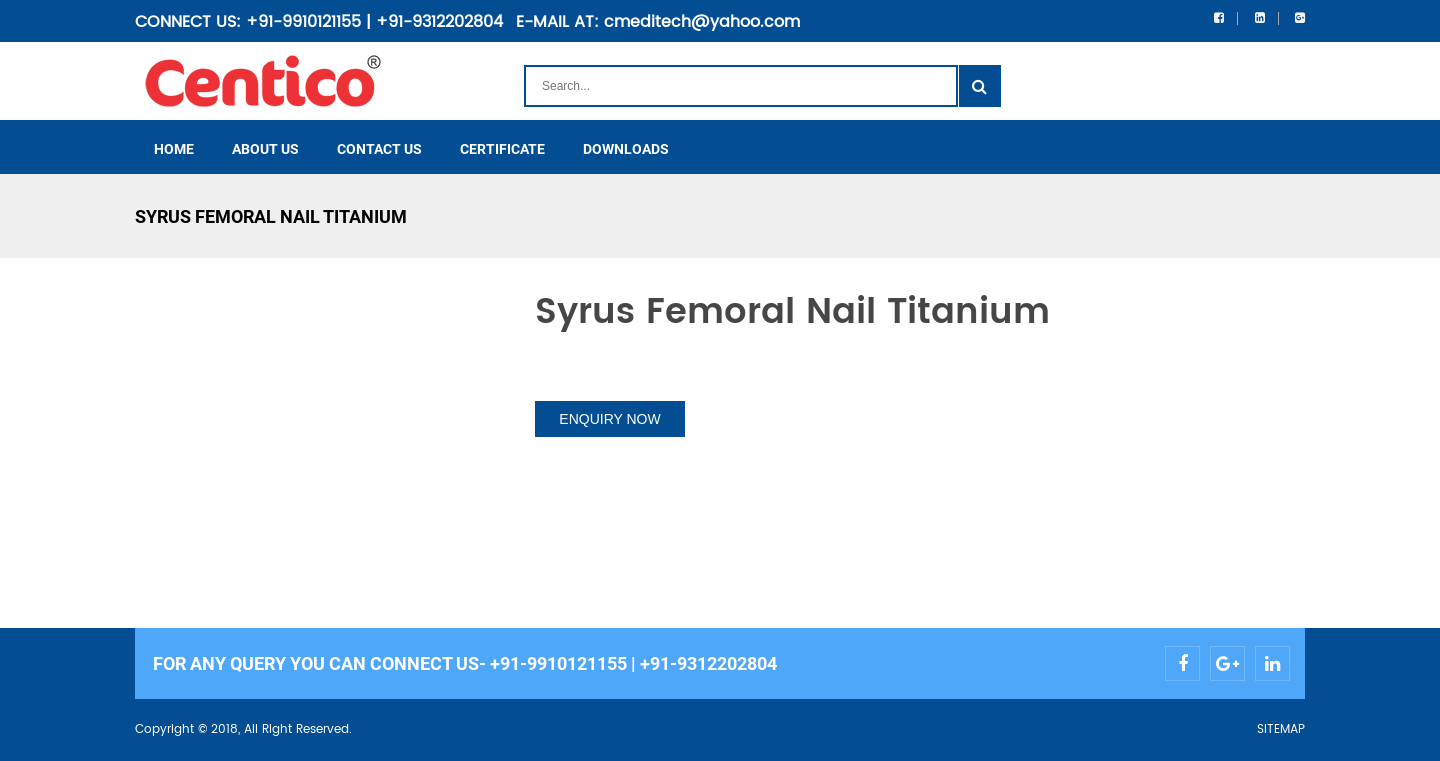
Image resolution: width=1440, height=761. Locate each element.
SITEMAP (1281, 729)
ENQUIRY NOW (609, 419)
